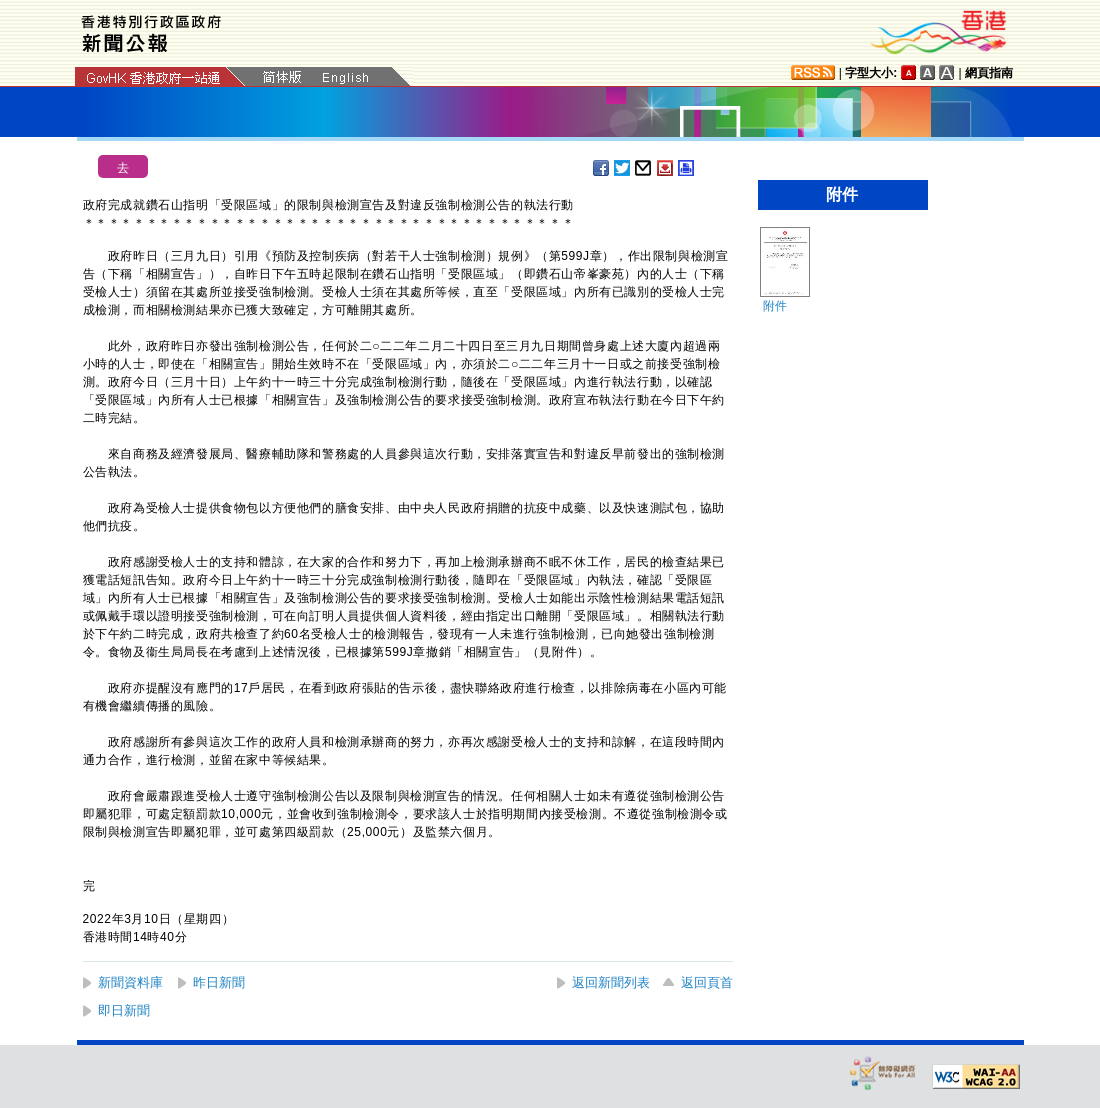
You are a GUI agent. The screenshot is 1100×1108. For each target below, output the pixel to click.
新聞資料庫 (130, 982)
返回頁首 (707, 982)
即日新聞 (124, 1010)
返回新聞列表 (611, 982)
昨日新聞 (219, 982)
